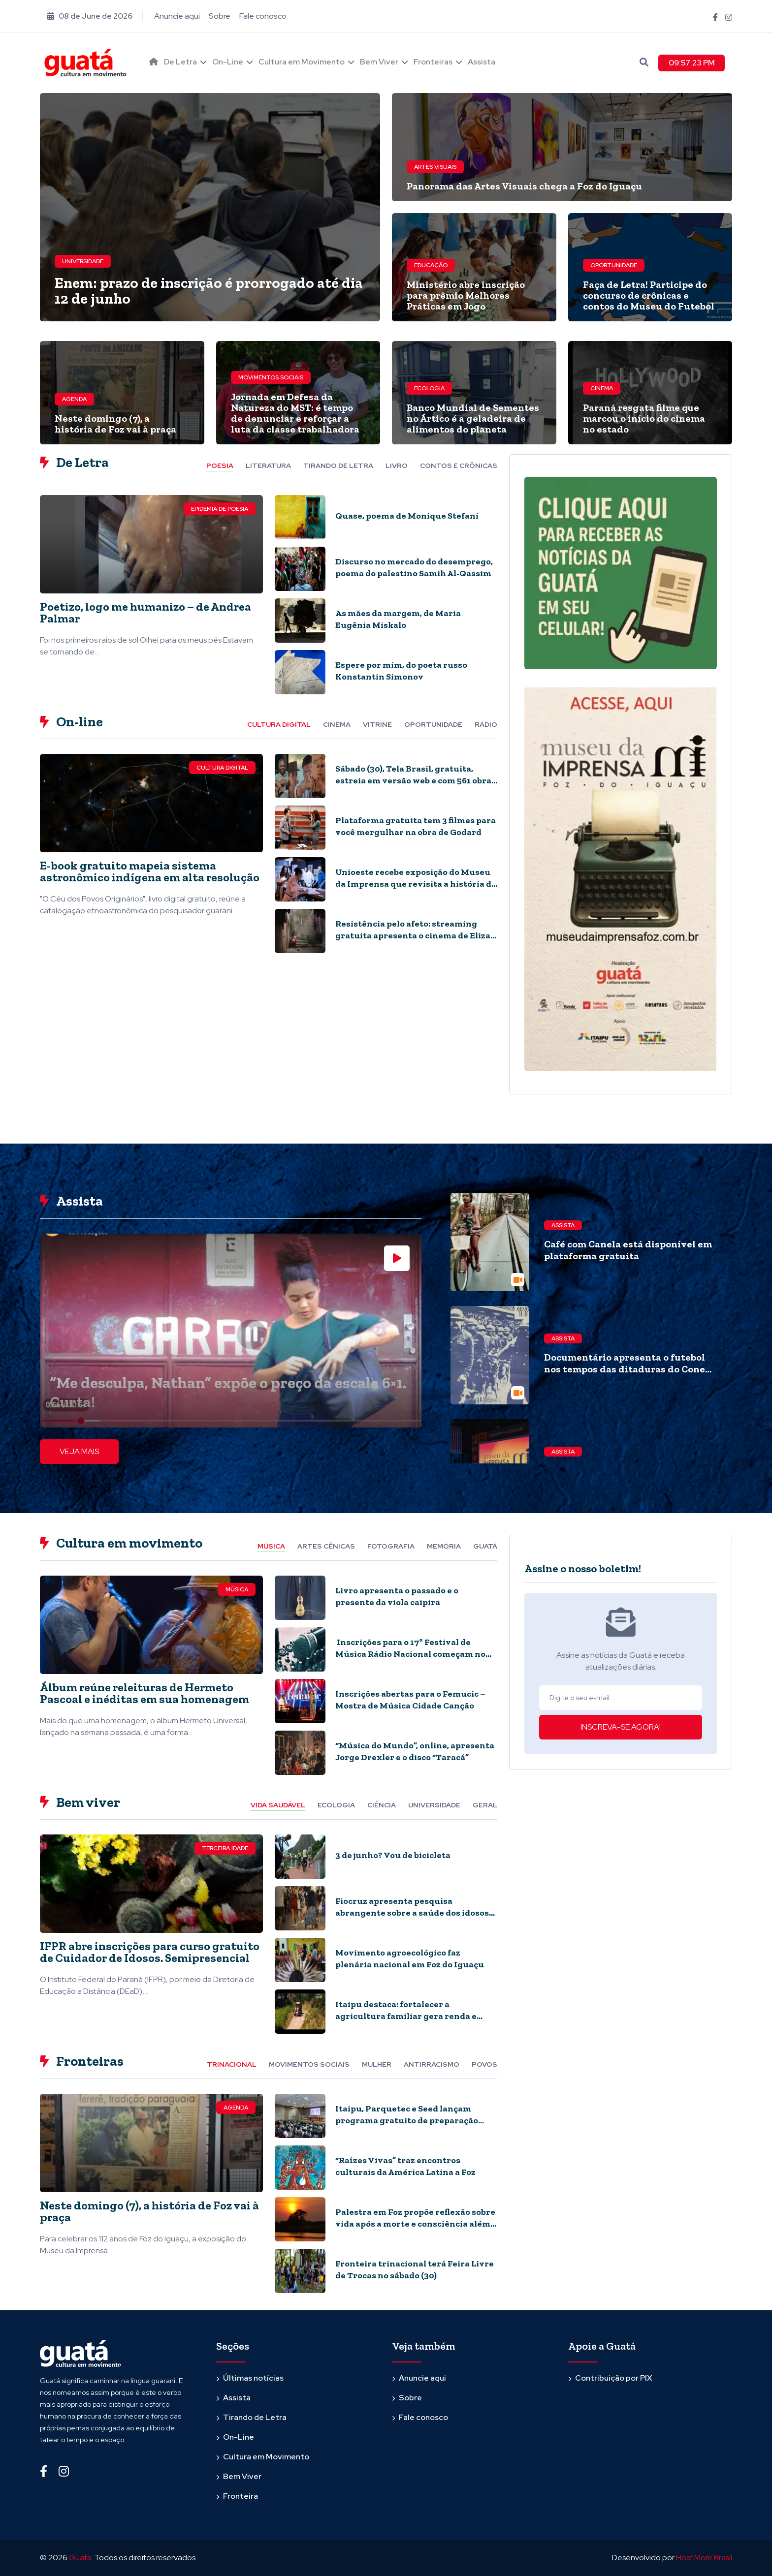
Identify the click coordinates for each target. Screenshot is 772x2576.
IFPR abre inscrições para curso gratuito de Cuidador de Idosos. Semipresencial (149, 1952)
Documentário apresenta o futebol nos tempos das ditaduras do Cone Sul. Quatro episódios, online (624, 1369)
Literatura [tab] (268, 465)
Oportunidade (613, 265)
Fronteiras (433, 62)
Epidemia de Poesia (219, 509)
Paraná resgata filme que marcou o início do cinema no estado (644, 418)
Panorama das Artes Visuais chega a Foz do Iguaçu (524, 186)
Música (236, 1589)
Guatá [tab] (485, 1546)
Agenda (74, 399)
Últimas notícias (253, 2378)
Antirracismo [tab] (431, 2064)
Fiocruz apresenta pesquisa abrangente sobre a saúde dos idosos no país (412, 1912)
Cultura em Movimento (301, 62)
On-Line (227, 62)
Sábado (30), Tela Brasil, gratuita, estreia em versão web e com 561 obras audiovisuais (415, 780)
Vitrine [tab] (377, 724)
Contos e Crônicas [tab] (458, 465)
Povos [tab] (484, 2064)
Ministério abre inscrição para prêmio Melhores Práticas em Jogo (466, 295)
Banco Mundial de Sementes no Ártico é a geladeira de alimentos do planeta (473, 418)
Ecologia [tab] (336, 1804)
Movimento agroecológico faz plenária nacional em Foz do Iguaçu (409, 1958)
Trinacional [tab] (232, 2064)
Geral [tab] (485, 1804)
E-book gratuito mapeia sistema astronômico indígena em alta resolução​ (149, 871)
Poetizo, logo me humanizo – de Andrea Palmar (145, 612)
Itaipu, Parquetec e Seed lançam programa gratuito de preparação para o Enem (406, 2120)
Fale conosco (263, 16)
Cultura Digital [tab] (279, 724)
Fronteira (240, 2496)
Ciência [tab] (381, 1804)
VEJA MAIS (79, 1451)
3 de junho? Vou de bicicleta (392, 1855)
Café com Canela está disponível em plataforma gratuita (628, 1250)
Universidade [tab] (434, 1804)
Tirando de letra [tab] (338, 465)
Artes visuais (435, 167)
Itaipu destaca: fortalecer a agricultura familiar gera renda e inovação (406, 2016)
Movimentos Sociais (270, 377)
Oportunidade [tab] (433, 724)
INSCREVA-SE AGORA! (620, 1727)
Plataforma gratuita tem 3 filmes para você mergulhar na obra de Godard (415, 826)
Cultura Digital (222, 768)
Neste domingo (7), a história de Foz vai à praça (115, 423)
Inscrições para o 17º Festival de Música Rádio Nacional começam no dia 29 (410, 1654)
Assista (481, 62)
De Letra (180, 62)
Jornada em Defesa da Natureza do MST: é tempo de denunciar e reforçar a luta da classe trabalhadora (295, 413)
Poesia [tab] (219, 465)
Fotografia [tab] (391, 1546)
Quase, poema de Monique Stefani (407, 515)
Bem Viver (379, 62)
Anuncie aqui (177, 16)
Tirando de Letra (255, 2417)
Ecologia (429, 388)
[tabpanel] (268, 598)
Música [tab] (271, 1546)
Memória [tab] (444, 1546)
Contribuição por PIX (613, 2378)
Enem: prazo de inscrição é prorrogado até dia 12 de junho (209, 291)
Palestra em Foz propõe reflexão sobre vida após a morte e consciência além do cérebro (415, 2223)
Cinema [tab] (337, 724)
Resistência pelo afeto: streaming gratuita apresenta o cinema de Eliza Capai (412, 935)
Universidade (82, 261)
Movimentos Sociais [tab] (309, 2064)
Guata (80, 2557)
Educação (431, 265)
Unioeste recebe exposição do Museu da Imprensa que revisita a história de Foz (415, 884)
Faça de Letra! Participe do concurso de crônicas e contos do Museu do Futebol (648, 295)
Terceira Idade (225, 1848)
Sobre (219, 16)
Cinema (601, 388)
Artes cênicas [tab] (326, 1546)
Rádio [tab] (486, 724)
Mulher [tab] (376, 2064)
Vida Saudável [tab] (278, 1804)
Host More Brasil (704, 2557)
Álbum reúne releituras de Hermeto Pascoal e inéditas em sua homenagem (144, 1693)
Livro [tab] (397, 465)
